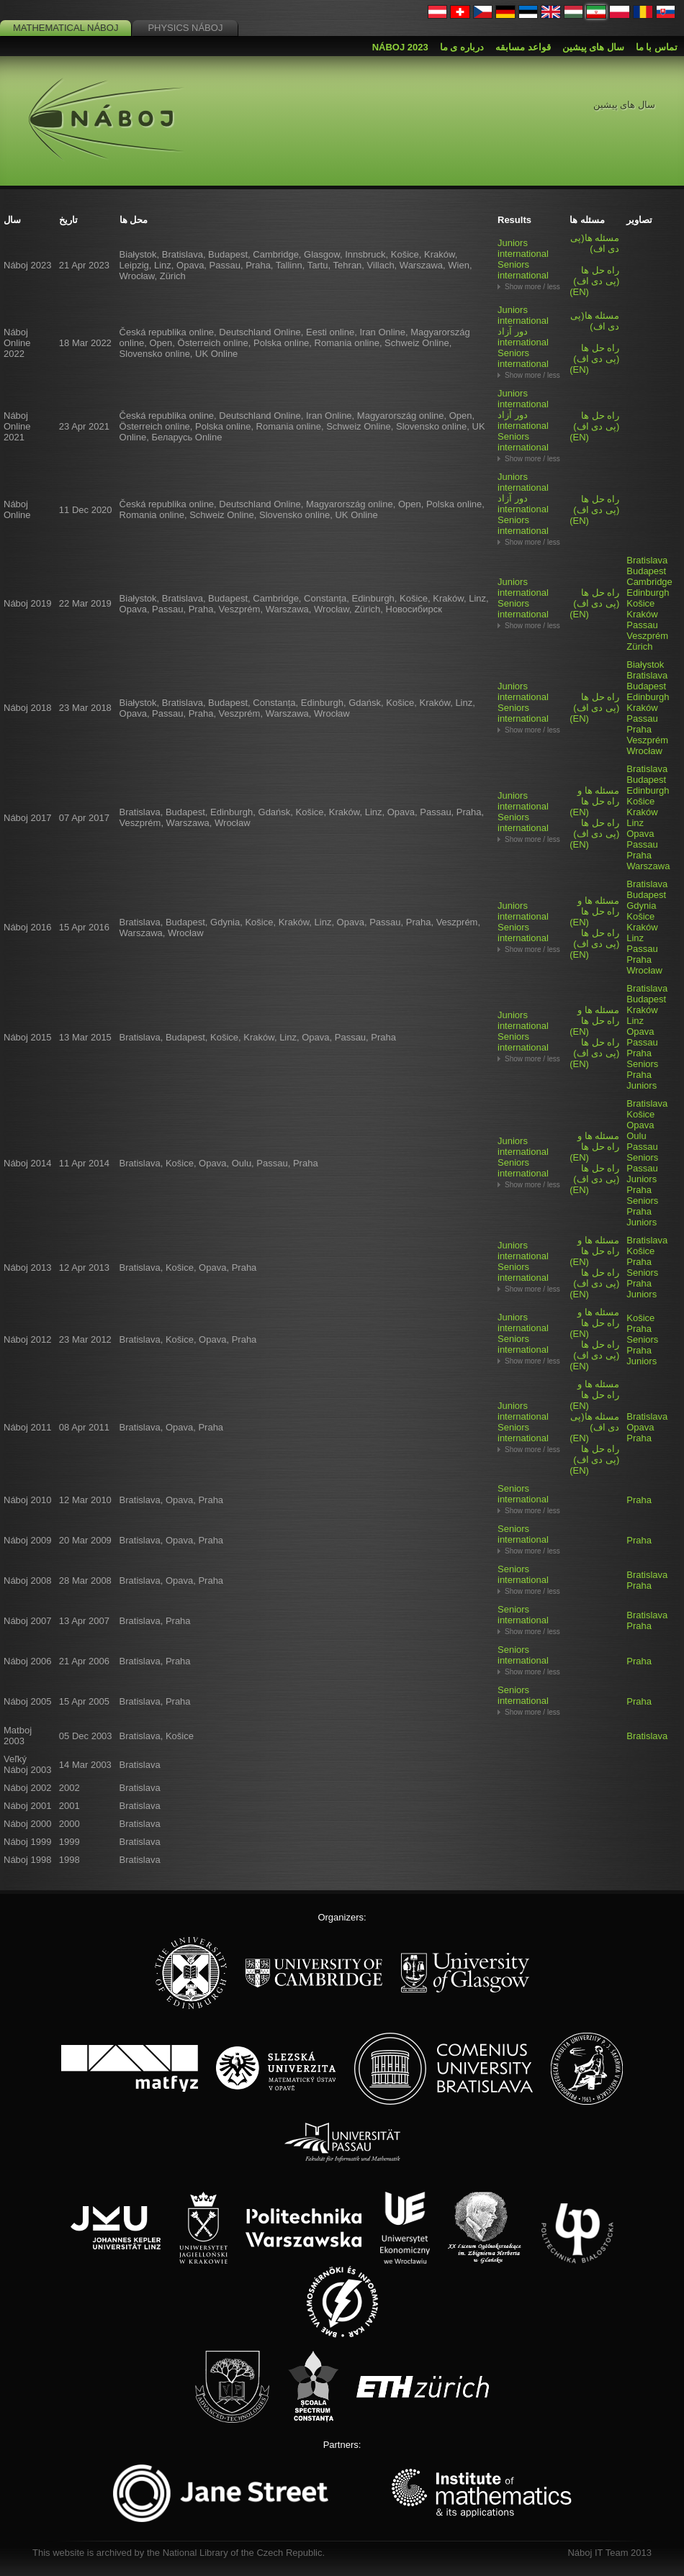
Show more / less (532, 287)
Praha (639, 729)
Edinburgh (647, 592)
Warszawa (648, 866)
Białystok (645, 664)
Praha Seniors (642, 1058)
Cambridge (649, 581)
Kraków (641, 614)
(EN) (594, 281)
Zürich (639, 646)
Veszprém (647, 635)
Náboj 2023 (400, 47)
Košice (640, 603)
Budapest (646, 571)
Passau (641, 625)
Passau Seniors (642, 1152)
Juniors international (523, 248)
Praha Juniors (641, 1080)
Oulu (636, 1135)
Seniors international (523, 270)
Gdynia (641, 905)
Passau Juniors (641, 1173)
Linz (635, 822)
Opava (640, 833)
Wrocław (644, 750)
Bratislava (646, 560)
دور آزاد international (523, 337)
